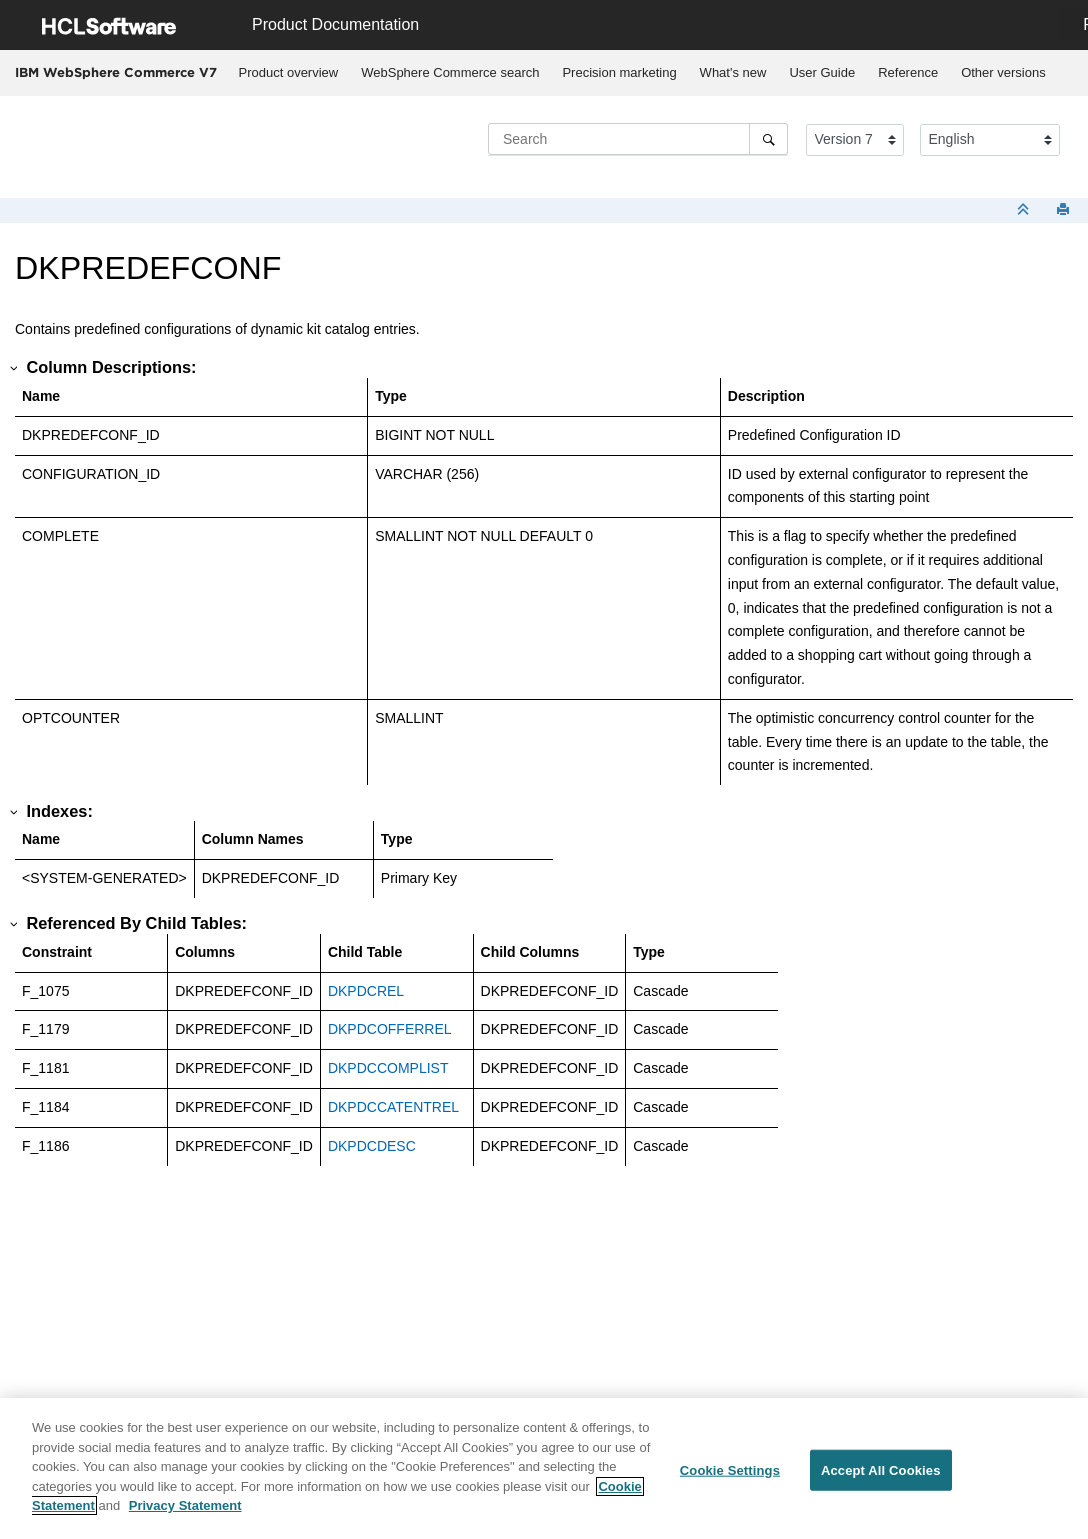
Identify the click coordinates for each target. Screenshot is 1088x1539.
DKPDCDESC (372, 1146)
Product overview (289, 72)
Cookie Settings (730, 1469)
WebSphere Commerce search (450, 72)
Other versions (1003, 72)
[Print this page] (1065, 210)
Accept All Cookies (881, 1469)
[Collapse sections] (1025, 210)
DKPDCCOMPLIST (388, 1068)
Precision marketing (619, 72)
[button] (15, 368)
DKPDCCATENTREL (393, 1107)
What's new (733, 72)
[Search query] (638, 139)
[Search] (768, 139)
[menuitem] (288, 73)
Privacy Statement (185, 1505)
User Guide (822, 72)
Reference (908, 72)
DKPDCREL (366, 991)
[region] (544, 1468)
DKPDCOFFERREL (390, 1029)
